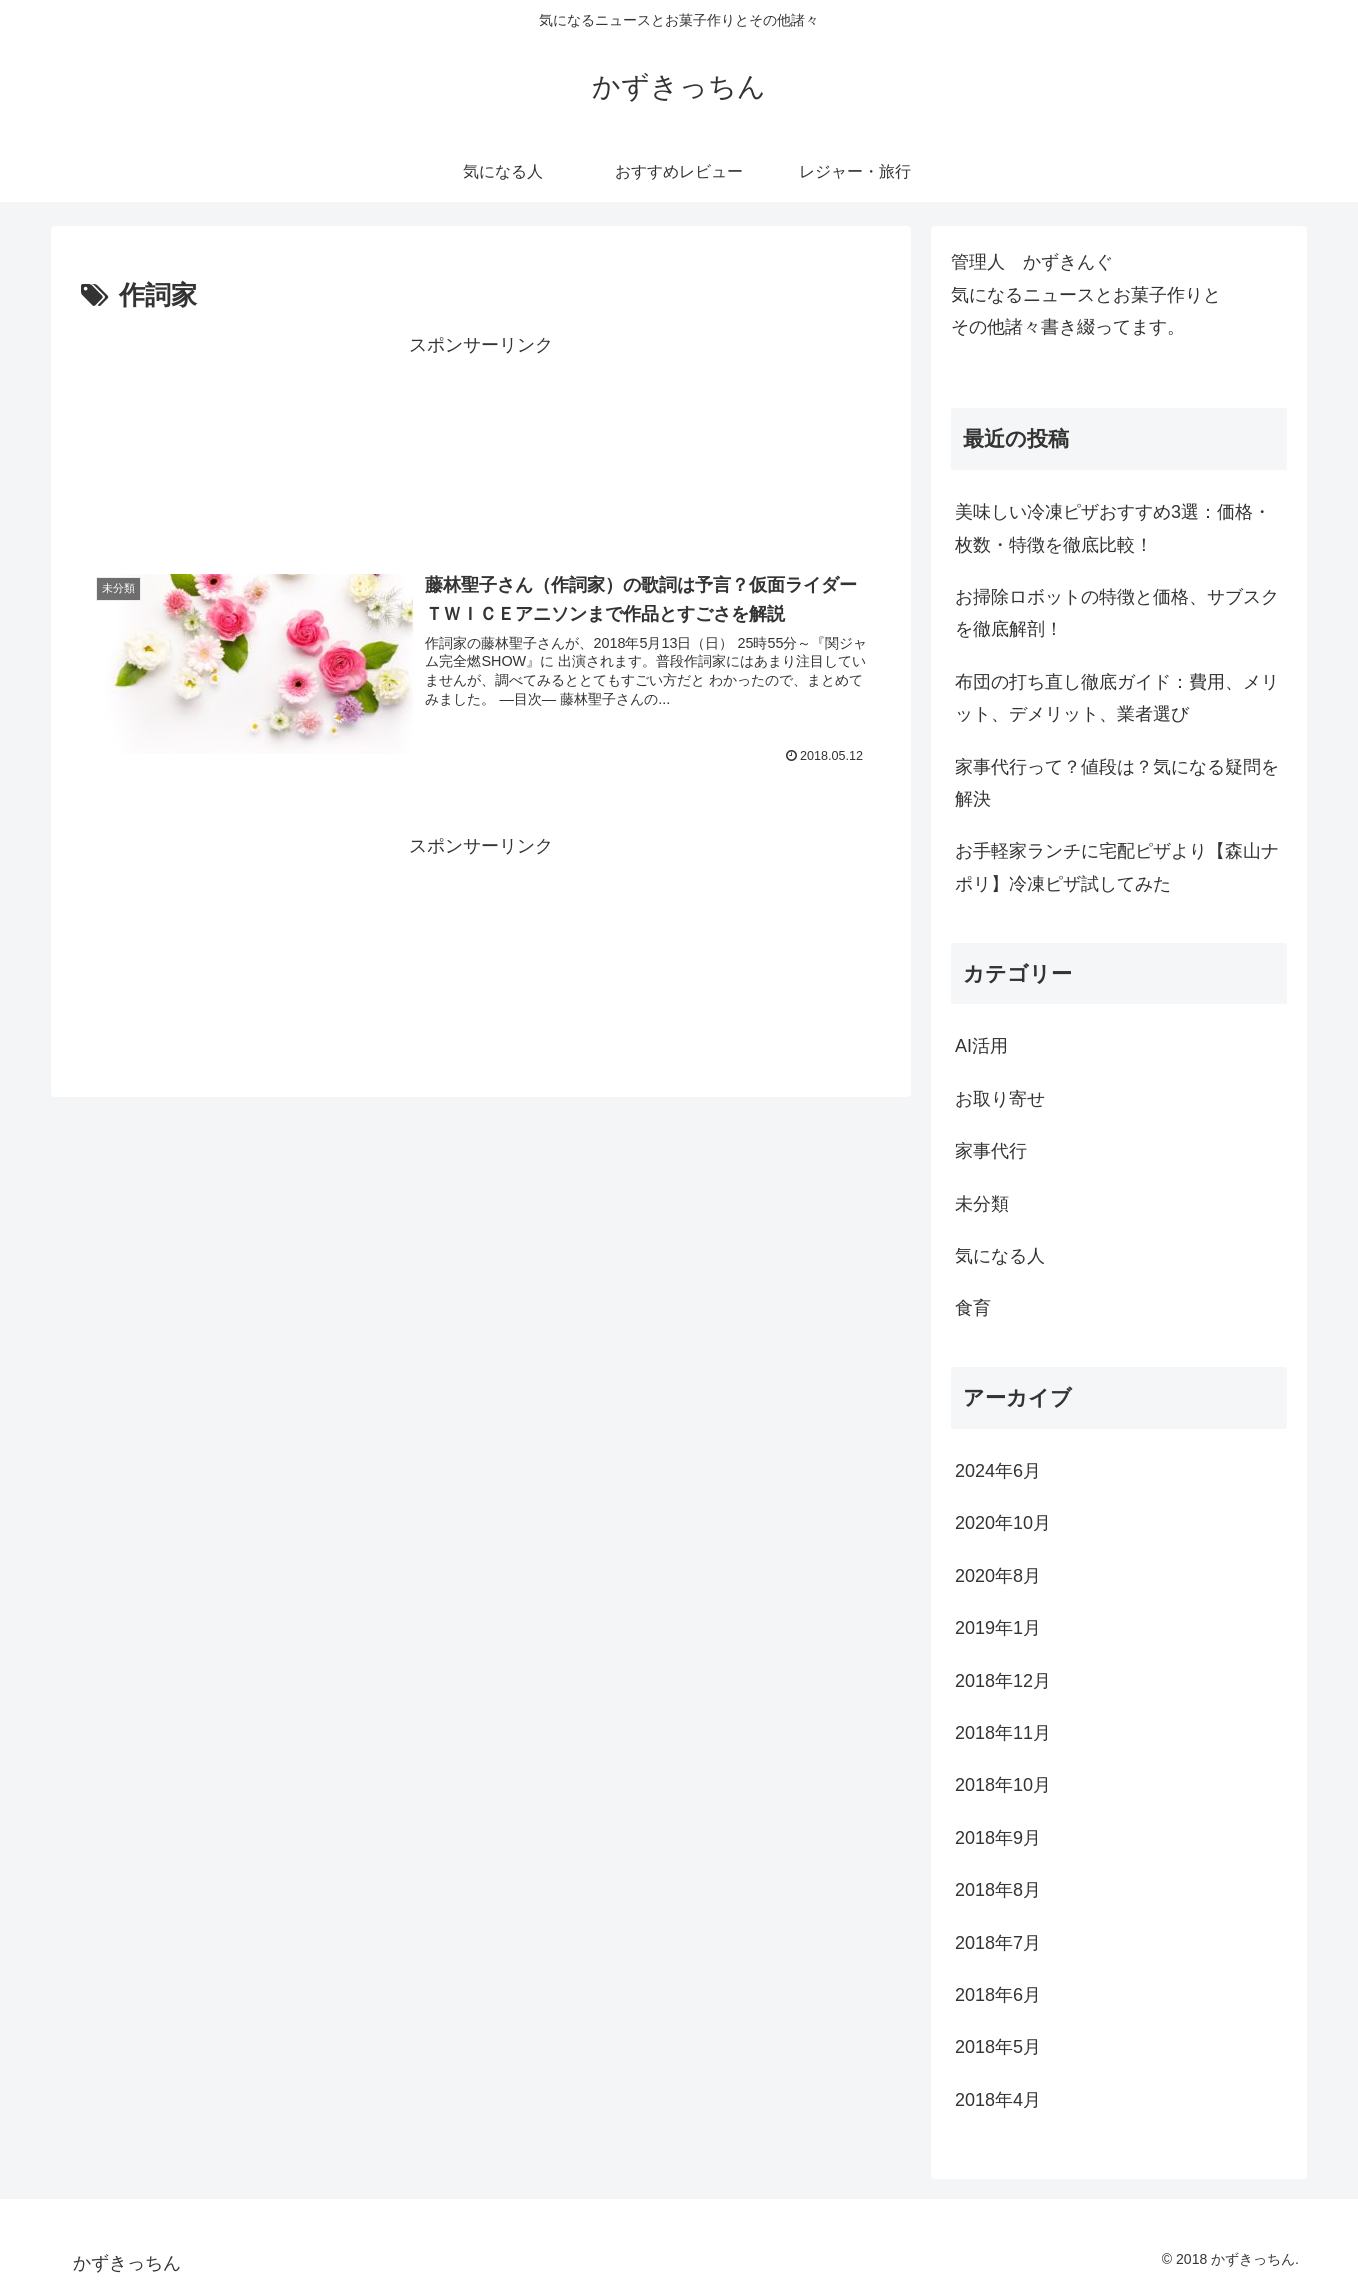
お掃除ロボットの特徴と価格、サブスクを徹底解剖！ (1117, 613)
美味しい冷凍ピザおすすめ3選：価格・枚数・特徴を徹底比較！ (1113, 528)
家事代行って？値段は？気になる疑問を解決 (1117, 783)
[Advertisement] (481, 444)
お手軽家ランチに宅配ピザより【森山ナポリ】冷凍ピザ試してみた (1117, 867)
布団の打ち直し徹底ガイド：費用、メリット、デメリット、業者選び (1117, 698)
